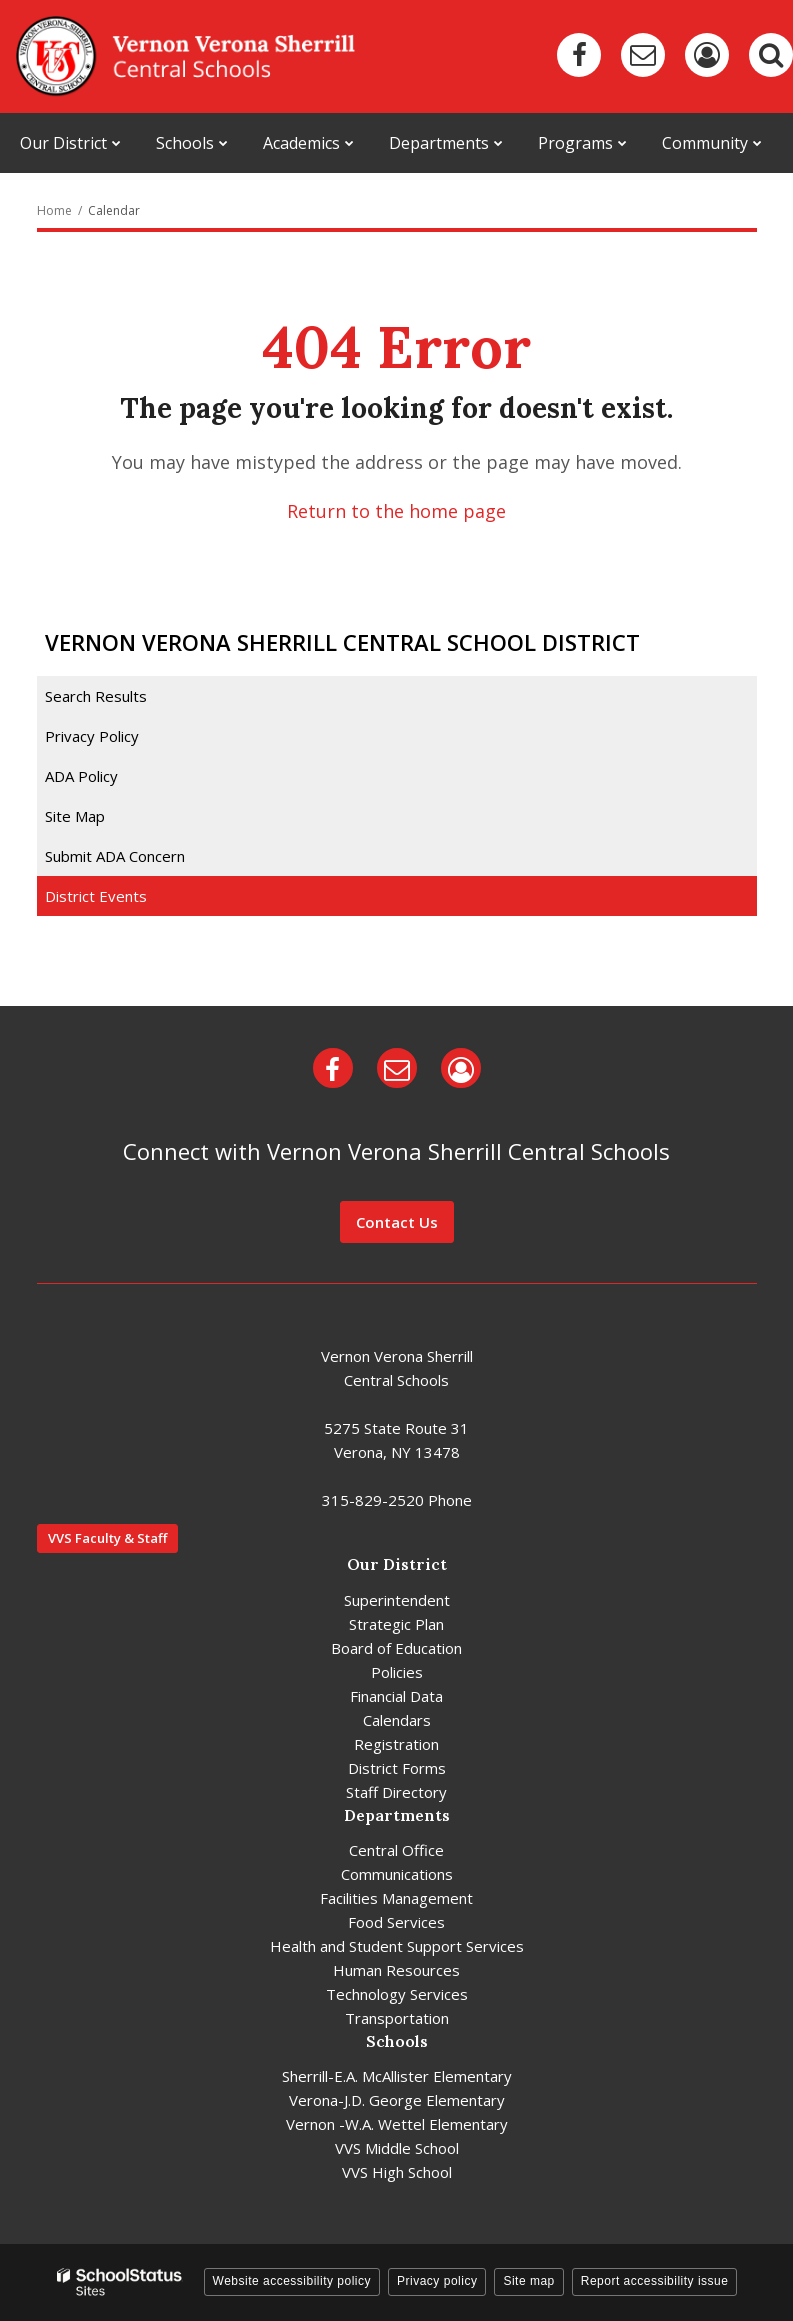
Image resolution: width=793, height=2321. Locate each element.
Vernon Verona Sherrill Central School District (342, 642)
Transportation (397, 2018)
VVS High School (397, 2172)
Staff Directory (396, 1792)
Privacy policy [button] (437, 2281)
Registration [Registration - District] (396, 1744)
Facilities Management (396, 1898)
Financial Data (396, 1696)
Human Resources (396, 1970)
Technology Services (397, 1994)
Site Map (75, 816)
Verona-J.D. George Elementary (397, 2100)
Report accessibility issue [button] (655, 2281)
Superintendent (397, 1600)
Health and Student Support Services (397, 1946)
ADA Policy (81, 776)
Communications (397, 1874)
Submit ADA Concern (115, 856)
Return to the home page (396, 511)
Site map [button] (528, 2281)
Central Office (396, 1850)
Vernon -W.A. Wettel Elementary (397, 2124)
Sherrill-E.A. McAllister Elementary (397, 2076)
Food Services (396, 1922)
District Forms (397, 1768)
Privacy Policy (92, 736)
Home (54, 210)
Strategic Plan (396, 1624)
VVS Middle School (397, 2148)
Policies (397, 1672)
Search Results (96, 696)
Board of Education (396, 1648)
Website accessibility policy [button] (292, 2281)
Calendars (397, 1720)
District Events (96, 896)
